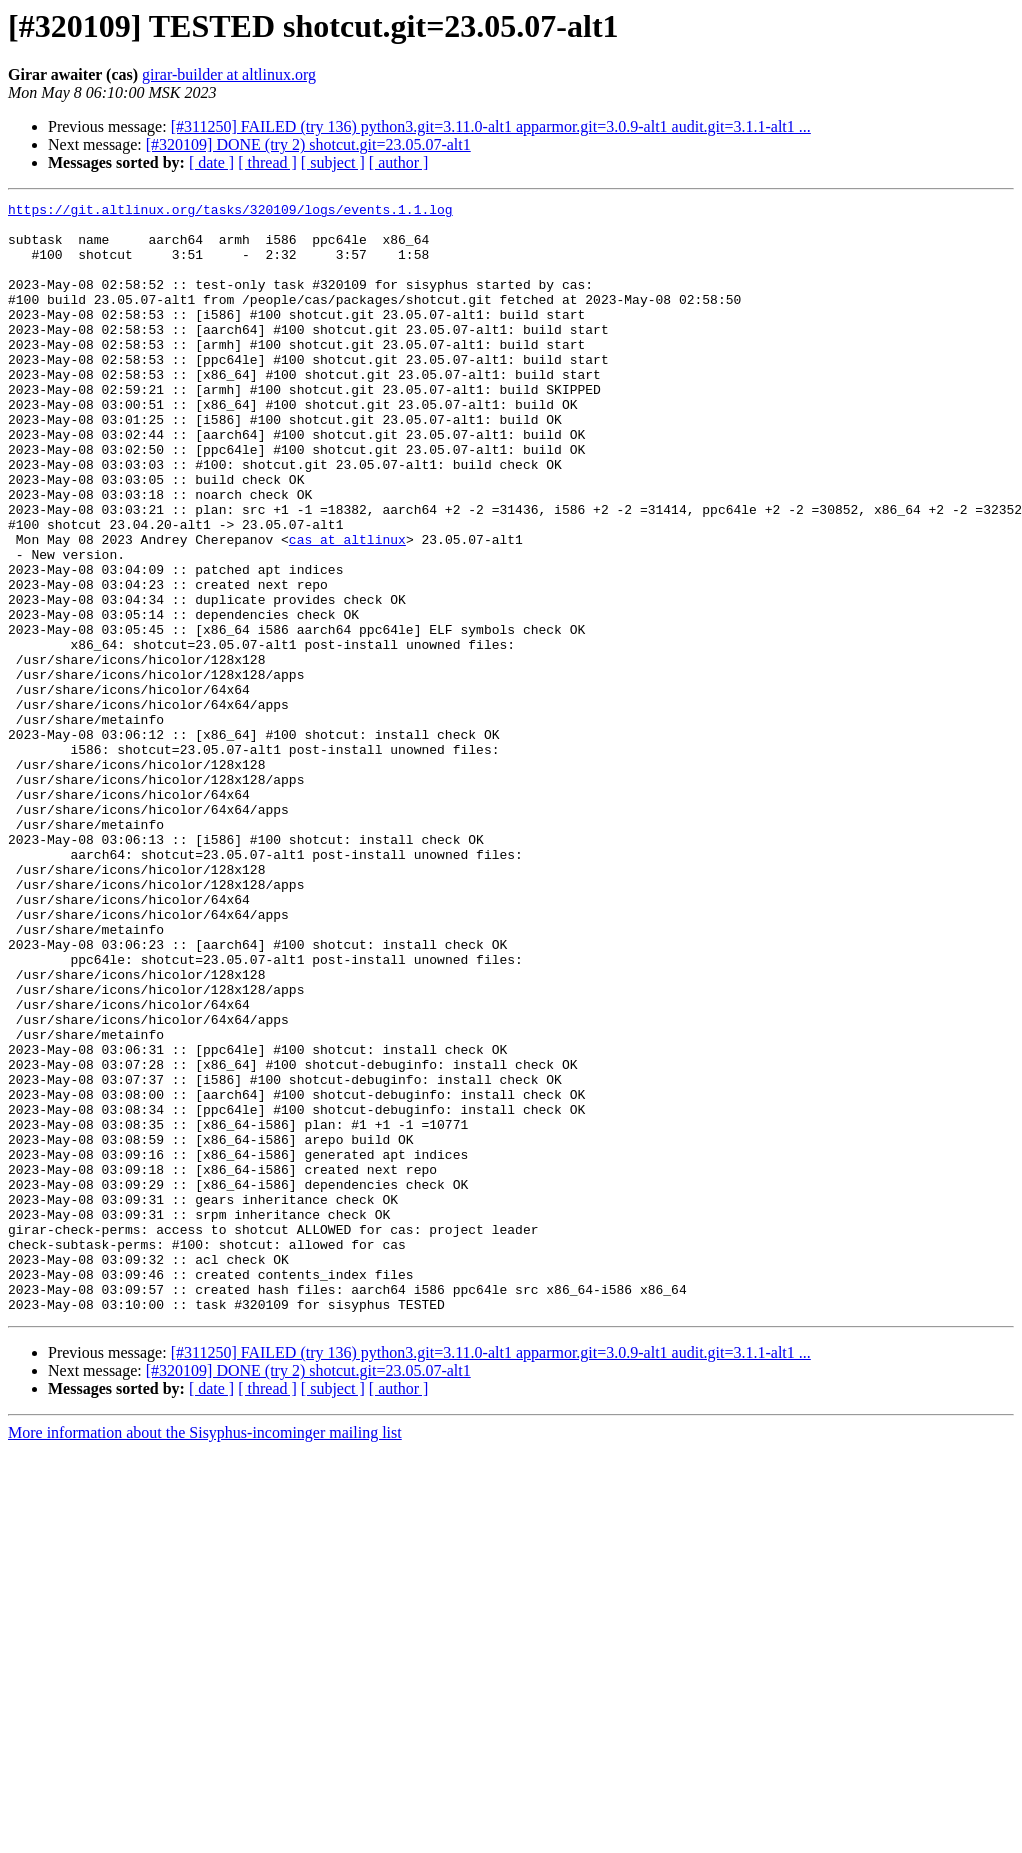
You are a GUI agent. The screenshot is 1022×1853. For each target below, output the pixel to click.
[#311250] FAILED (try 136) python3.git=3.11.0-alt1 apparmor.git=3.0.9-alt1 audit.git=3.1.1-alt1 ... (491, 126)
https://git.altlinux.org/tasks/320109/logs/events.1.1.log (230, 212)
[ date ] (211, 162)
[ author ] (399, 162)
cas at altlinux (347, 608)
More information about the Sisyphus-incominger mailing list (205, 1654)
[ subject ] (333, 162)
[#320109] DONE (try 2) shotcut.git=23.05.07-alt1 (308, 144)
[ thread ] (267, 162)
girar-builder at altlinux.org (229, 74)
